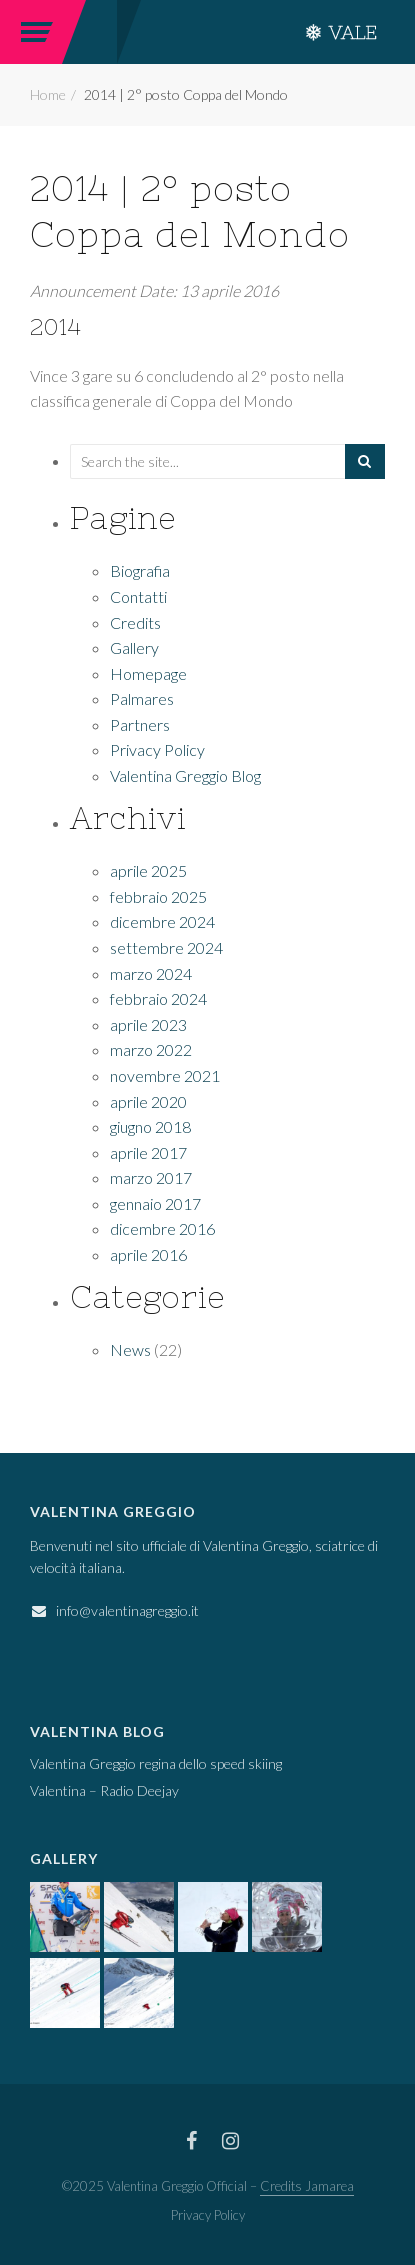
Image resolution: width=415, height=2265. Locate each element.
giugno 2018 (150, 1126)
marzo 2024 (151, 973)
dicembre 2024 (162, 921)
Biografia (140, 570)
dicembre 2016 (162, 1228)
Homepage (148, 673)
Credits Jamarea (307, 2186)
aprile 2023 (148, 1024)
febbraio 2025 (158, 896)
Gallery (134, 647)
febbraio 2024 (158, 998)
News (130, 1349)
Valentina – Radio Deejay (104, 1790)
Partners (140, 724)
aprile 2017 (148, 1152)
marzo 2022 (151, 1049)
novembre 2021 (165, 1075)
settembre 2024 (166, 947)
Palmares (142, 698)
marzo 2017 (151, 1177)
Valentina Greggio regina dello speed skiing (156, 1763)
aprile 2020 (148, 1101)
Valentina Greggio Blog (185, 775)
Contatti (138, 596)
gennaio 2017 (155, 1203)
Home (48, 94)
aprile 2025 (148, 870)
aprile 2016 (148, 1254)
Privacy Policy (157, 749)
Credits (135, 622)
